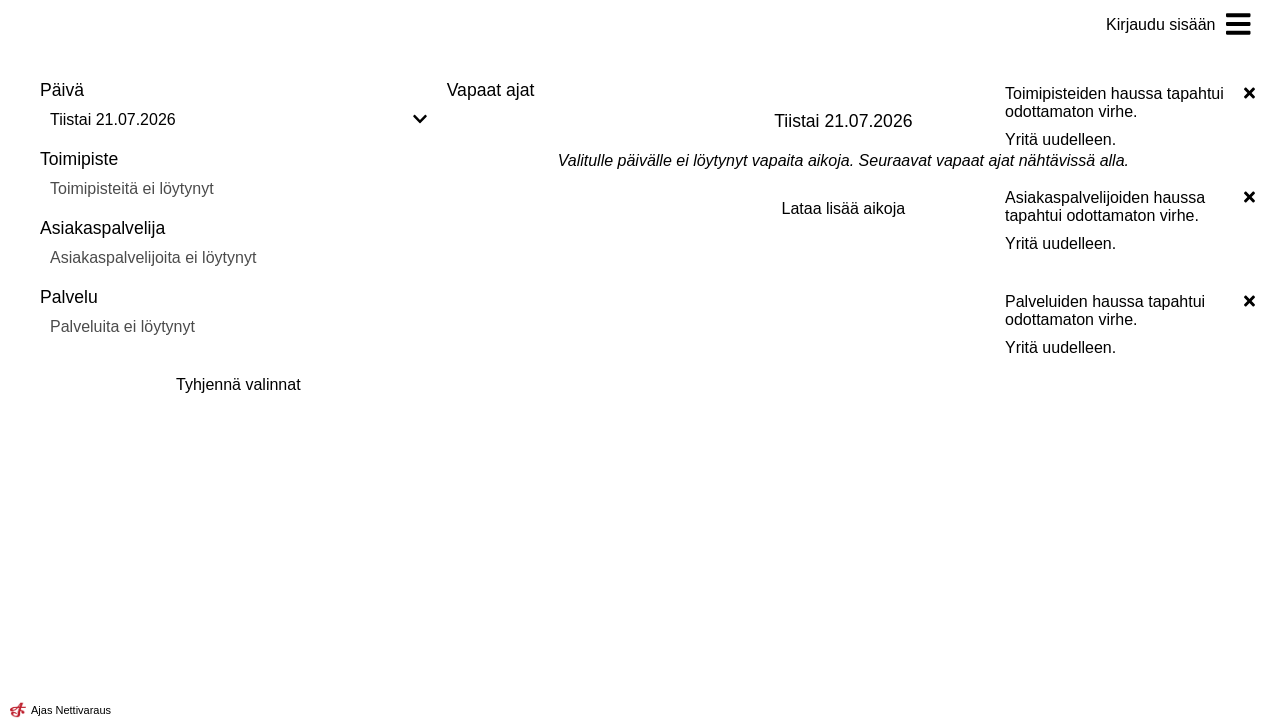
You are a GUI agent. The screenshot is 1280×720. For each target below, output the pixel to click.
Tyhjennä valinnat (238, 384)
